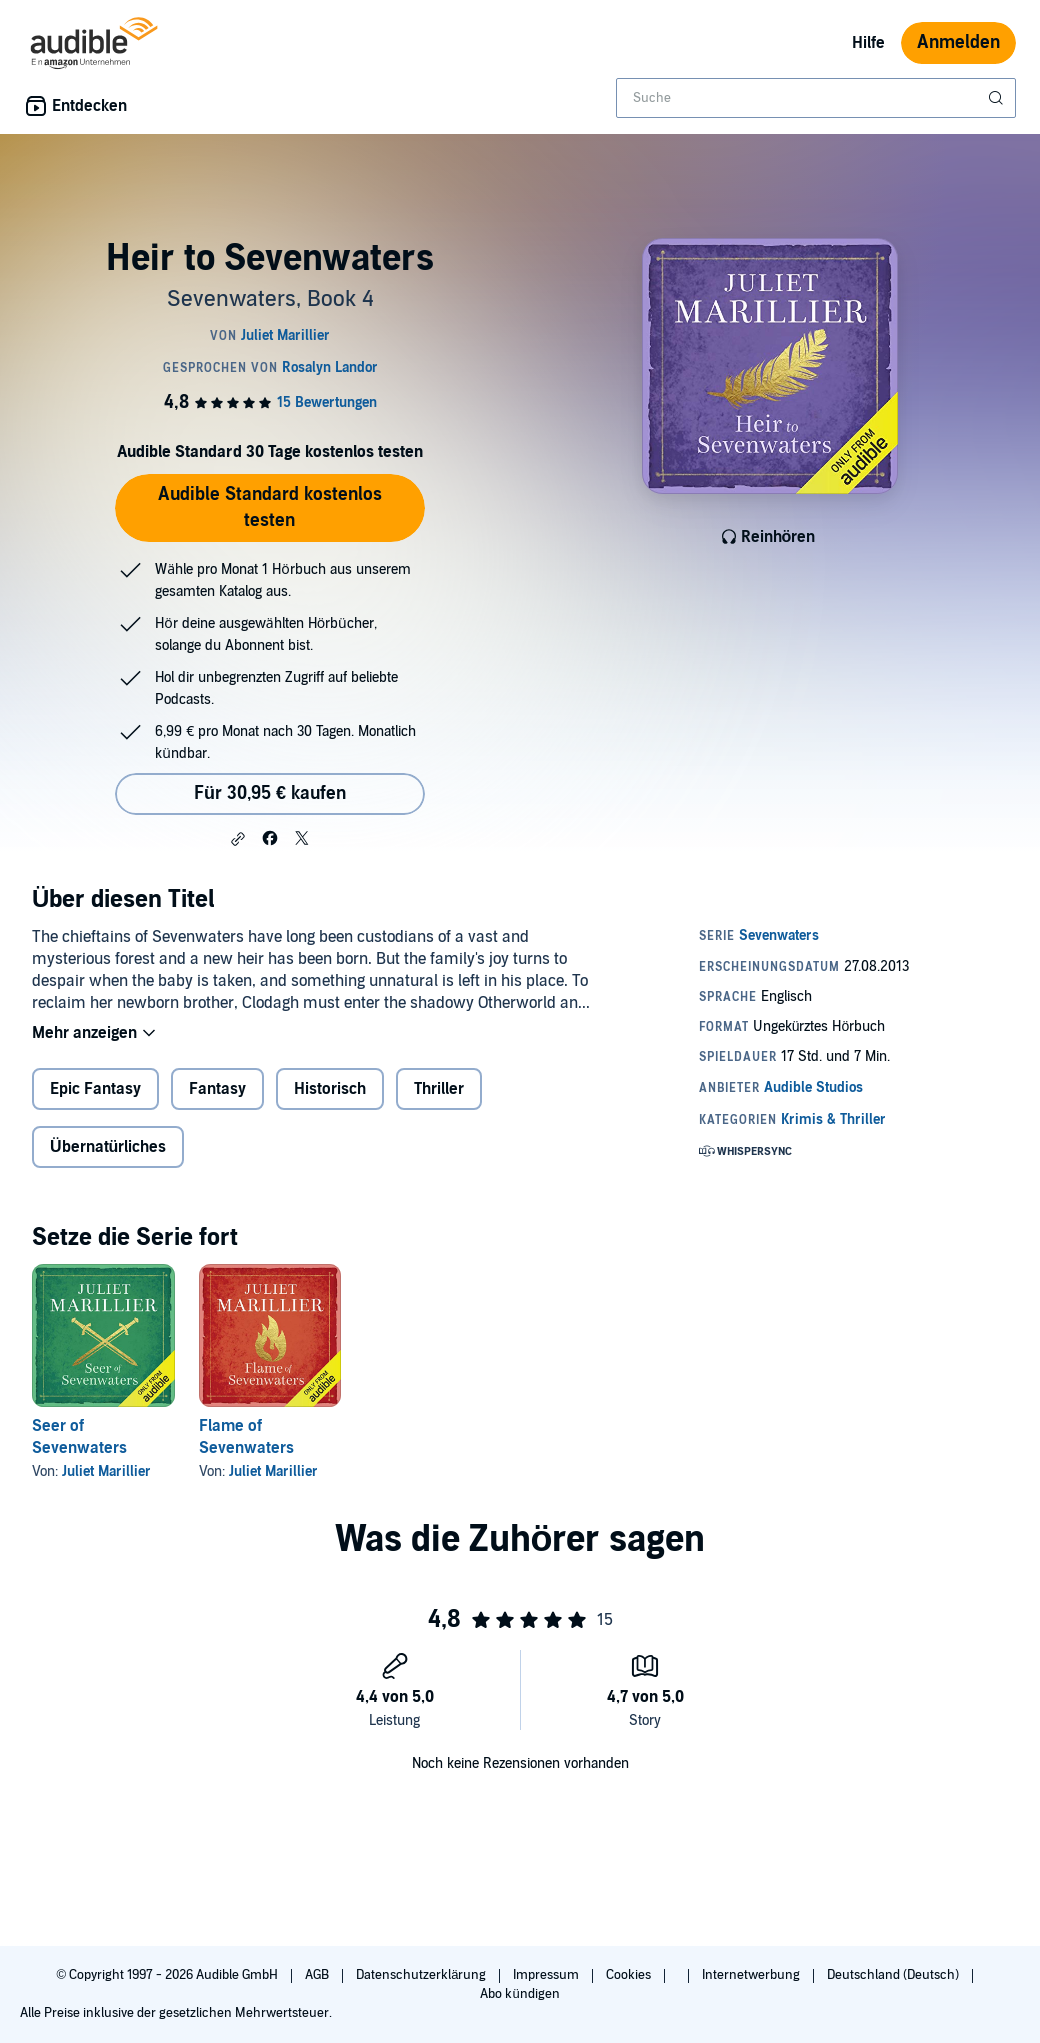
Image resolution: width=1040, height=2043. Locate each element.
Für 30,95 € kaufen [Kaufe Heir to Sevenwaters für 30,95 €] (270, 793)
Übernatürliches (108, 1147)
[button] (238, 839)
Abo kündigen (519, 1994)
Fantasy (217, 1089)
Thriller (439, 1089)
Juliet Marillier (106, 1471)
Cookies (630, 1975)
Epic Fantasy (95, 1089)
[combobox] (816, 98)
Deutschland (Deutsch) (894, 1975)
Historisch (330, 1089)
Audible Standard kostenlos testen (270, 507)
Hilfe (868, 43)
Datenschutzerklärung (422, 1975)
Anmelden (958, 42)
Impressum (547, 1975)
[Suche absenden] (998, 98)
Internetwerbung (752, 1975)
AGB (318, 1975)
